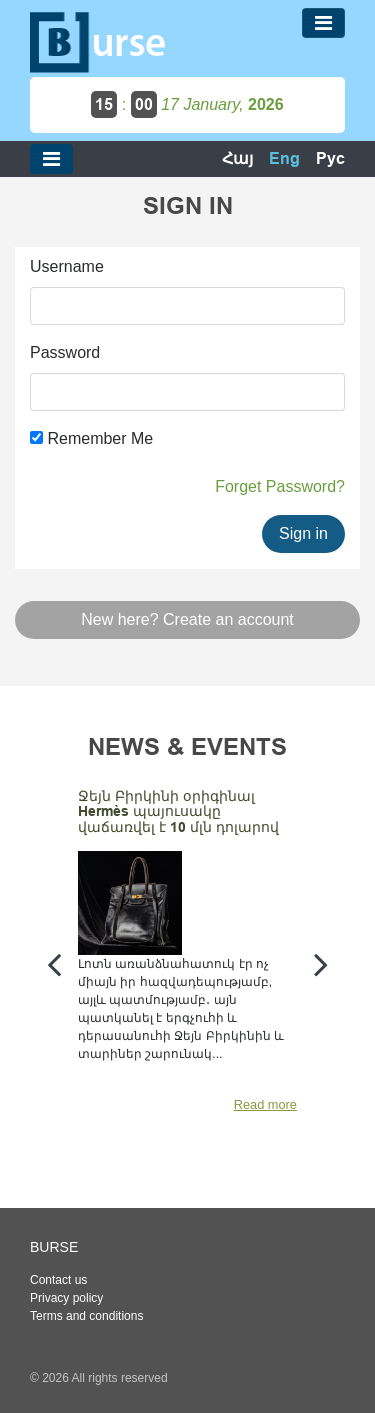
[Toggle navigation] (323, 23)
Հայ (237, 158)
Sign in (303, 533)
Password (65, 352)
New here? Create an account (187, 619)
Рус (330, 158)
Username (67, 266)
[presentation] (54, 964)
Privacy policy (66, 1298)
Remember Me (91, 438)
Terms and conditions (86, 1316)
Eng (284, 158)
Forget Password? (280, 486)
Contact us (58, 1280)
